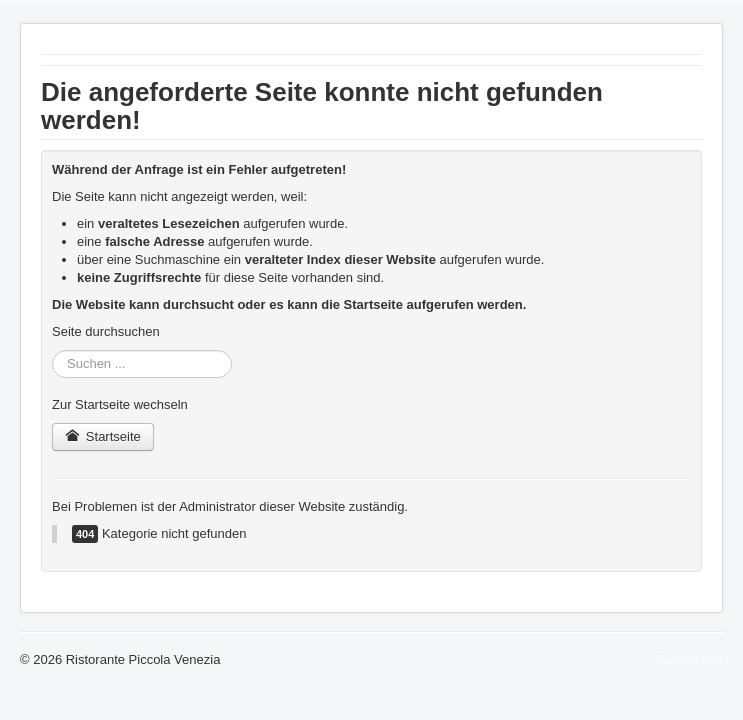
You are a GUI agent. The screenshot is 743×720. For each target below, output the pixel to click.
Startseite (103, 436)
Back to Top (689, 659)
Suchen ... (52, 350)
